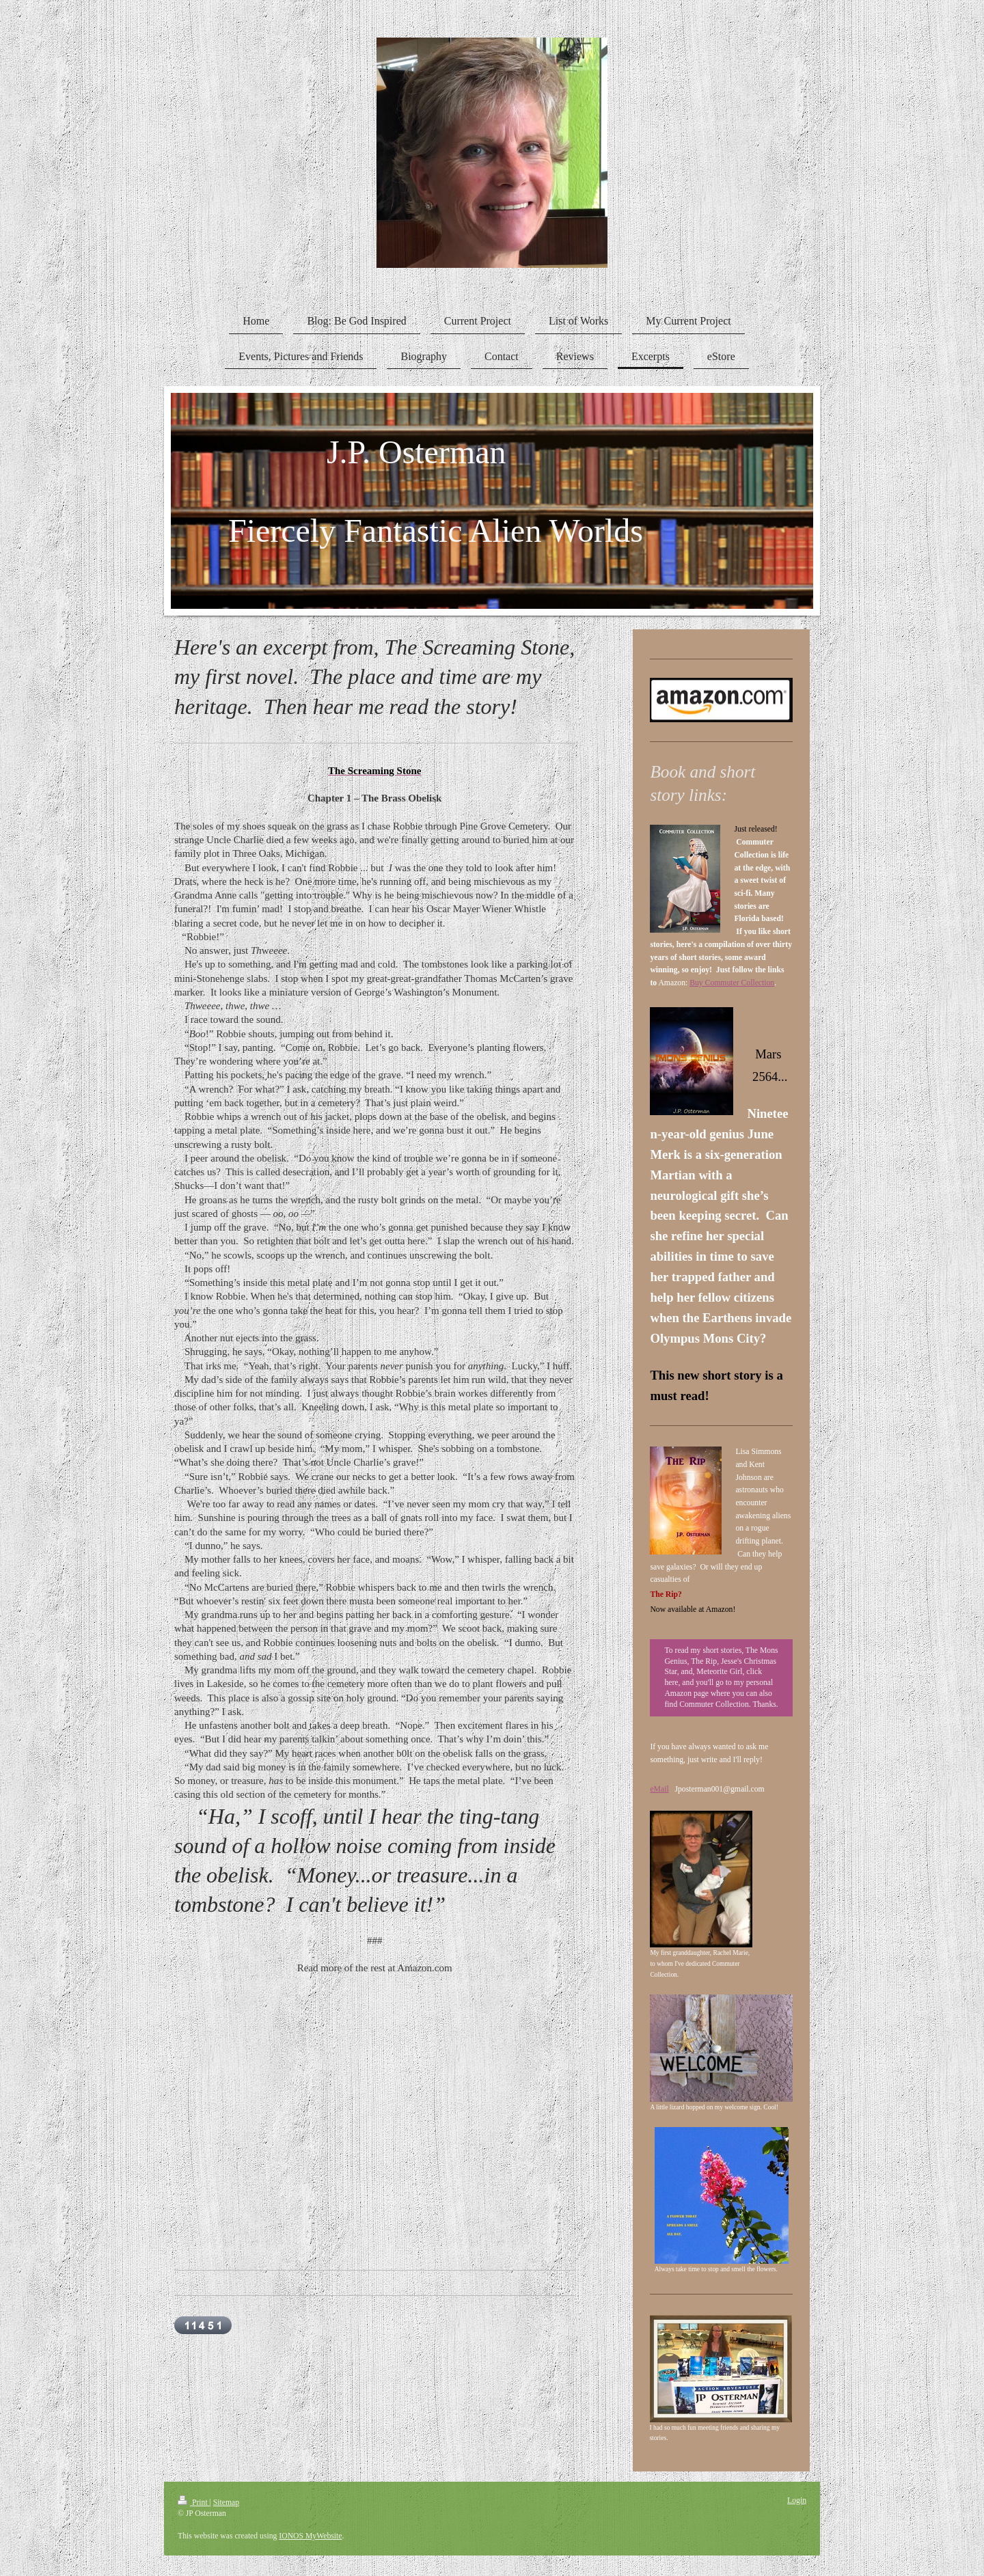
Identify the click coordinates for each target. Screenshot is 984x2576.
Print (194, 2502)
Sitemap (226, 2502)
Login (796, 2500)
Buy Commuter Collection (731, 982)
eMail (659, 1789)
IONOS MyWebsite (310, 2536)
